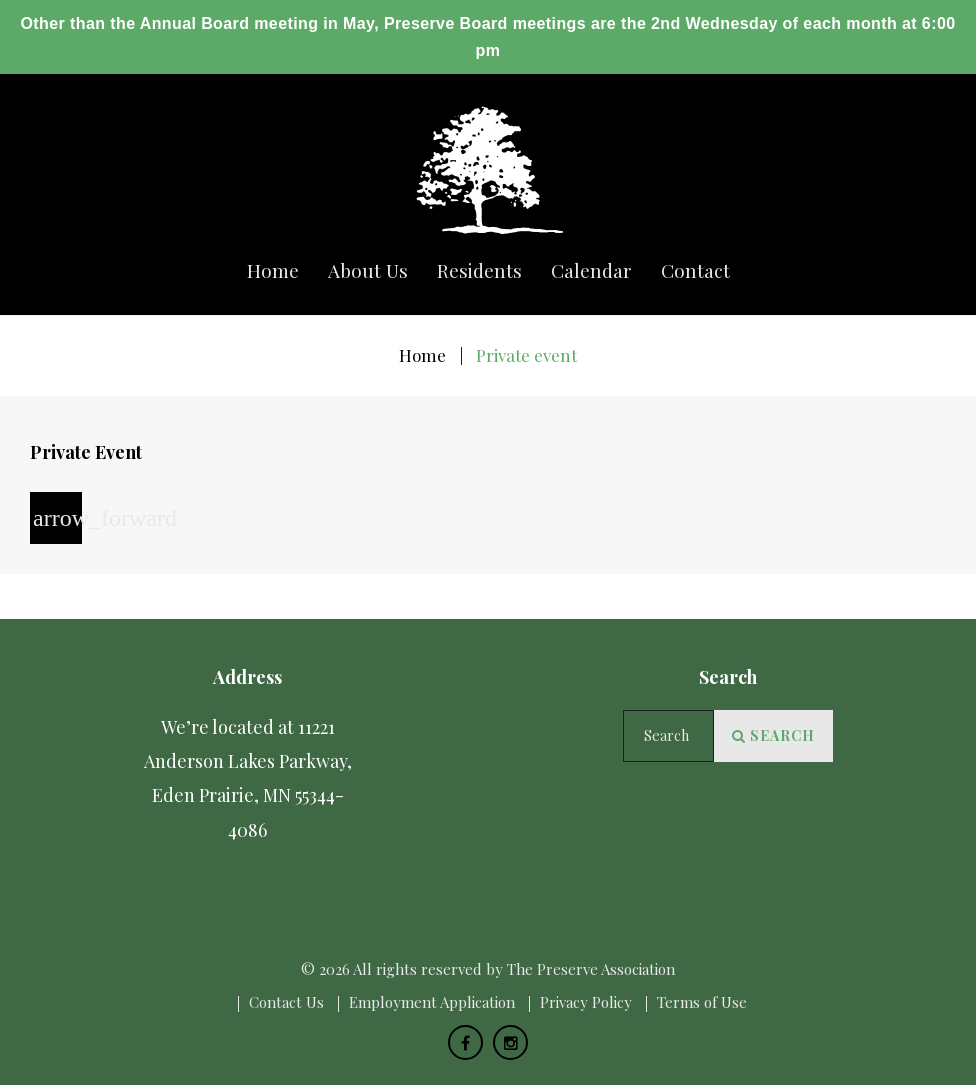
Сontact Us (286, 1002)
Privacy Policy (586, 1002)
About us (368, 270)
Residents (479, 270)
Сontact (695, 270)
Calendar (591, 270)
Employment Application (432, 1002)
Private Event (86, 452)
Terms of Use (702, 1002)
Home (273, 270)
